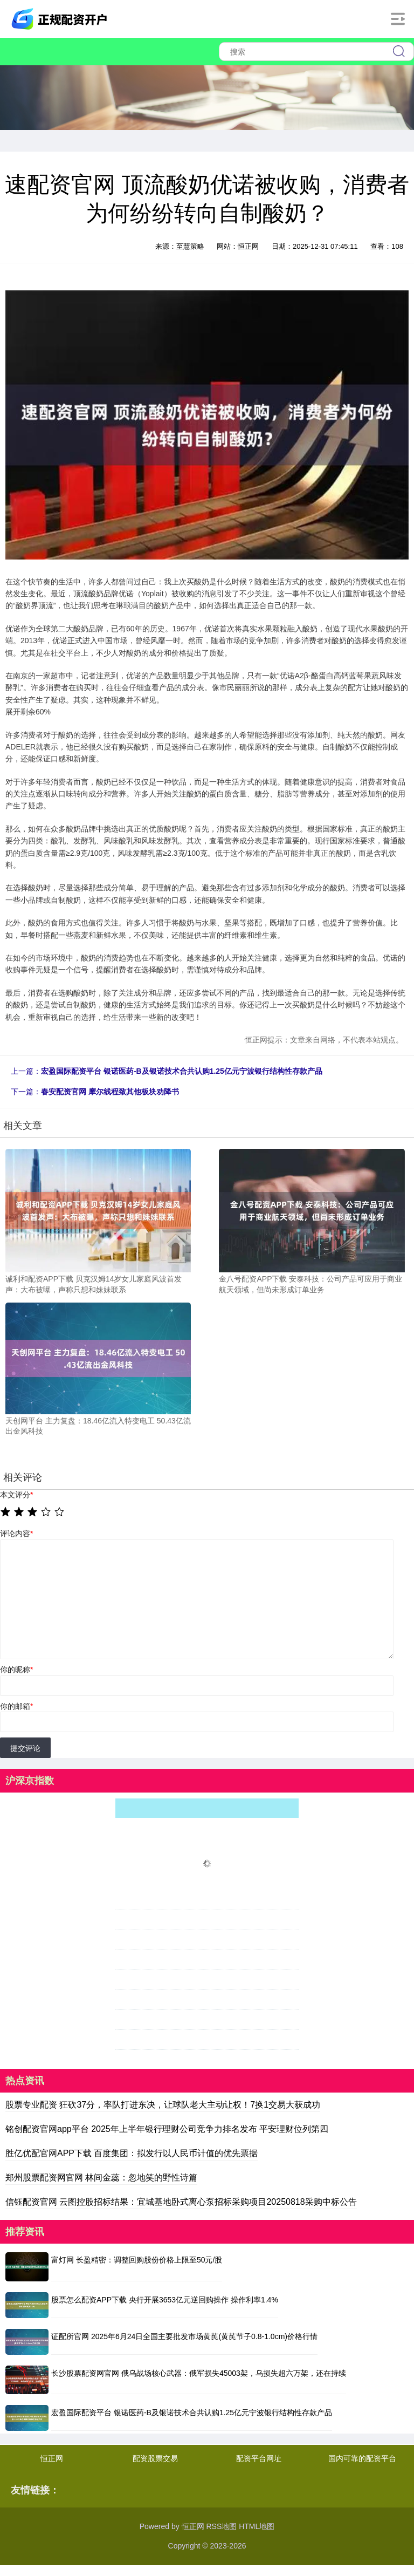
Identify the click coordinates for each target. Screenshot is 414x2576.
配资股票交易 (155, 2458)
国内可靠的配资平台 (362, 2458)
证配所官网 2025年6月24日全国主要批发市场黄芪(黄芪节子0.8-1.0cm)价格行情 (184, 2336)
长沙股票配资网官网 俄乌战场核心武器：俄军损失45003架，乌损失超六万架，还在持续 (198, 2373)
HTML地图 (256, 2526)
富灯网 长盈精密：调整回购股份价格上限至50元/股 (136, 2259)
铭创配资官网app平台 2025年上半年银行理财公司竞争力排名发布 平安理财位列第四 (166, 2129)
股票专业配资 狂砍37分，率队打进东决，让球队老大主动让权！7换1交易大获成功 (162, 2104)
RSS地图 (221, 2526)
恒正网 (51, 2458)
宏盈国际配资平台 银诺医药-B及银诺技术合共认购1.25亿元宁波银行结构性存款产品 (181, 1071)
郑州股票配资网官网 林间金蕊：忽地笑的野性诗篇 (101, 2177)
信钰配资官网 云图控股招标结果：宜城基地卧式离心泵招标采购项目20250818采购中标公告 (181, 2201)
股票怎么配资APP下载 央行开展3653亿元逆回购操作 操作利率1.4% (164, 2299)
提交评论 (25, 1748)
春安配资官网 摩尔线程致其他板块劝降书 (110, 1091)
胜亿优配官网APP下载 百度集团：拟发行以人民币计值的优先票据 (131, 2153)
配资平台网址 (258, 2458)
